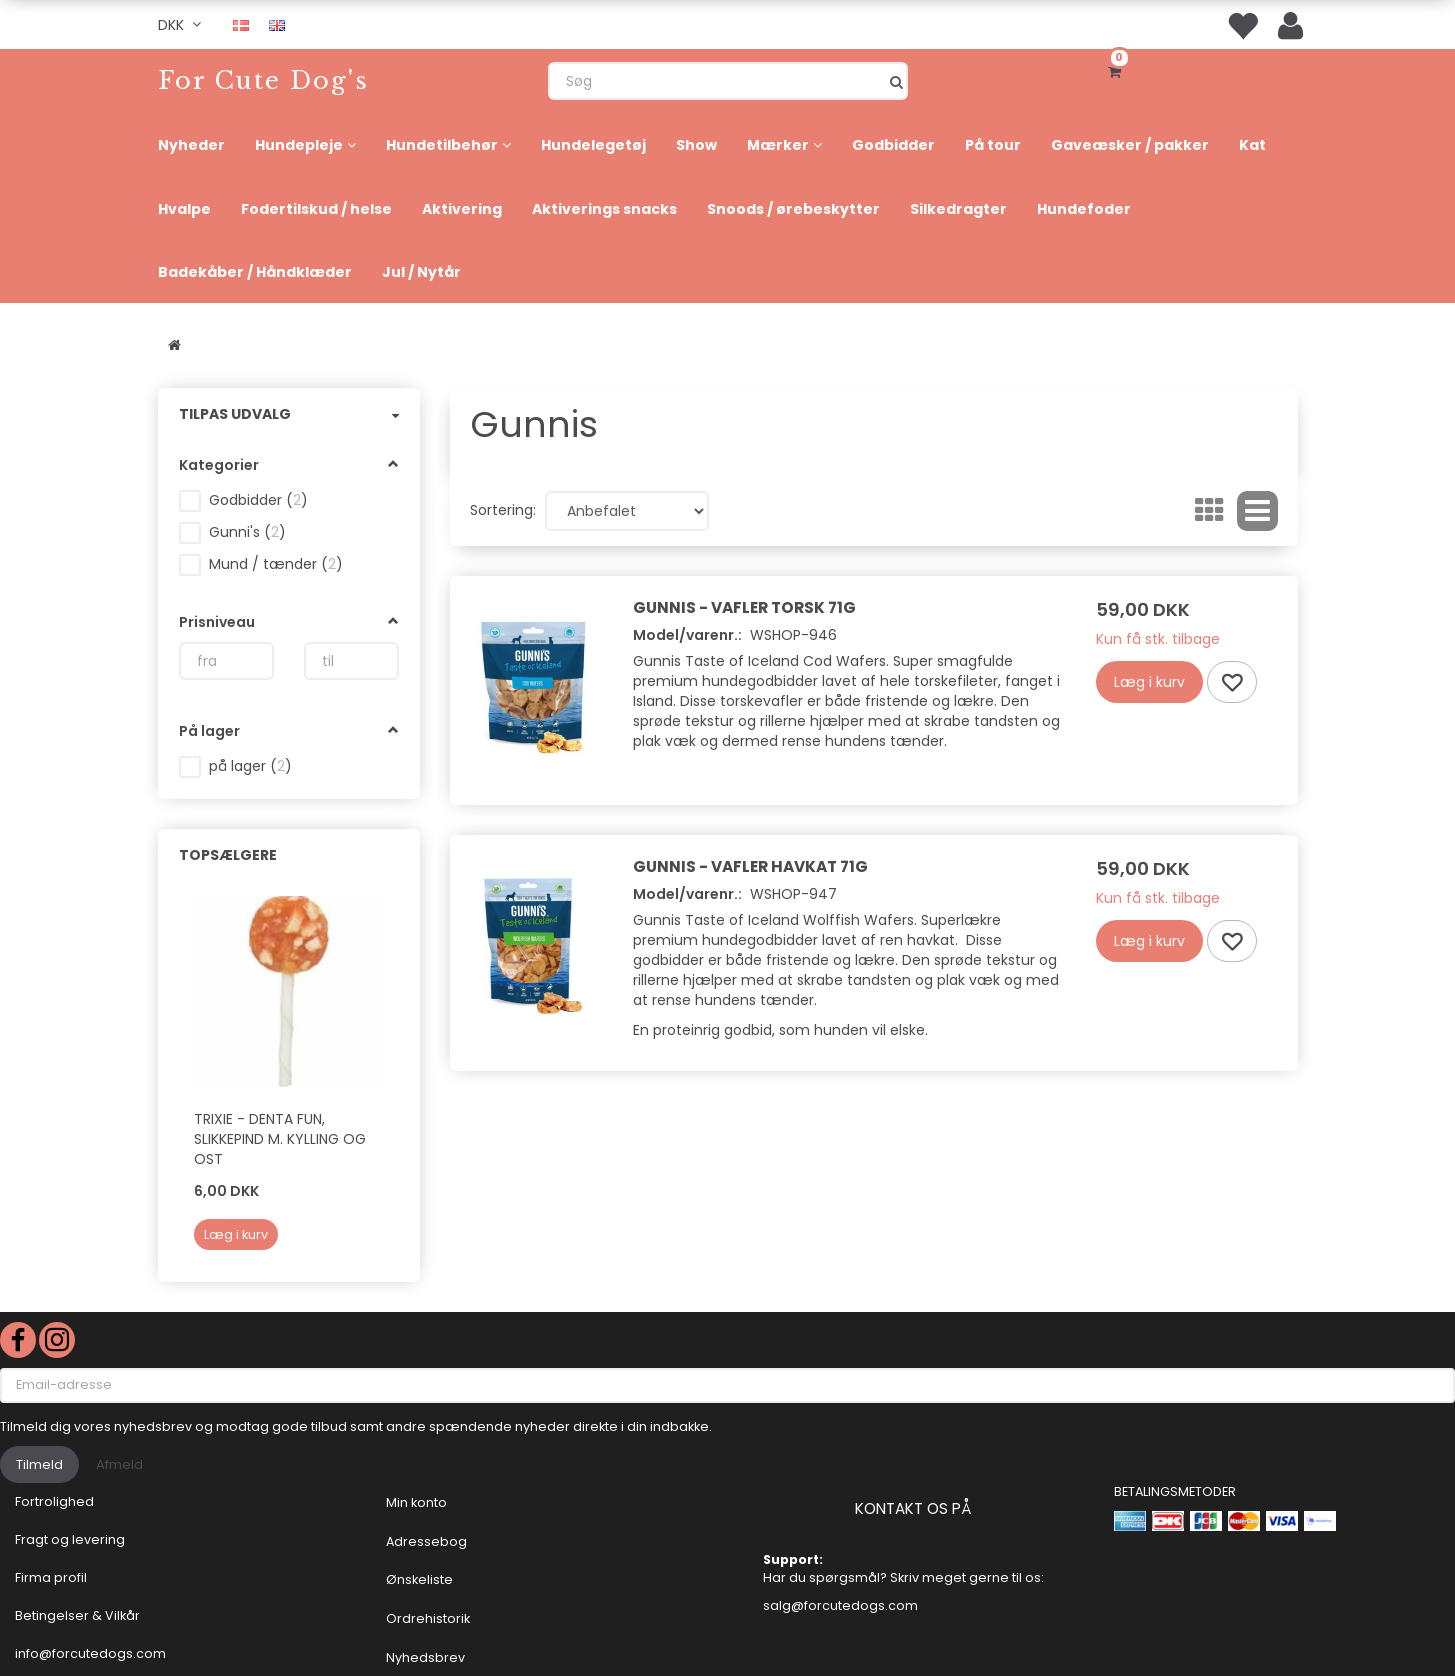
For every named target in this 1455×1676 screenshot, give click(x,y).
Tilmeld (39, 1464)
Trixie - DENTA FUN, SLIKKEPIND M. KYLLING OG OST (280, 1139)
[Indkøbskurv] (1118, 70)
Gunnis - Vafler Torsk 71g (744, 607)
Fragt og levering (70, 1539)
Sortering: (503, 510)
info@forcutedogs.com (90, 1653)
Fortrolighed (54, 1501)
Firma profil (51, 1577)
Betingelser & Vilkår (77, 1615)
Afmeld (119, 1464)
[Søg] (896, 81)
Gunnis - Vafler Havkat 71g (750, 866)
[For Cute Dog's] (263, 80)
